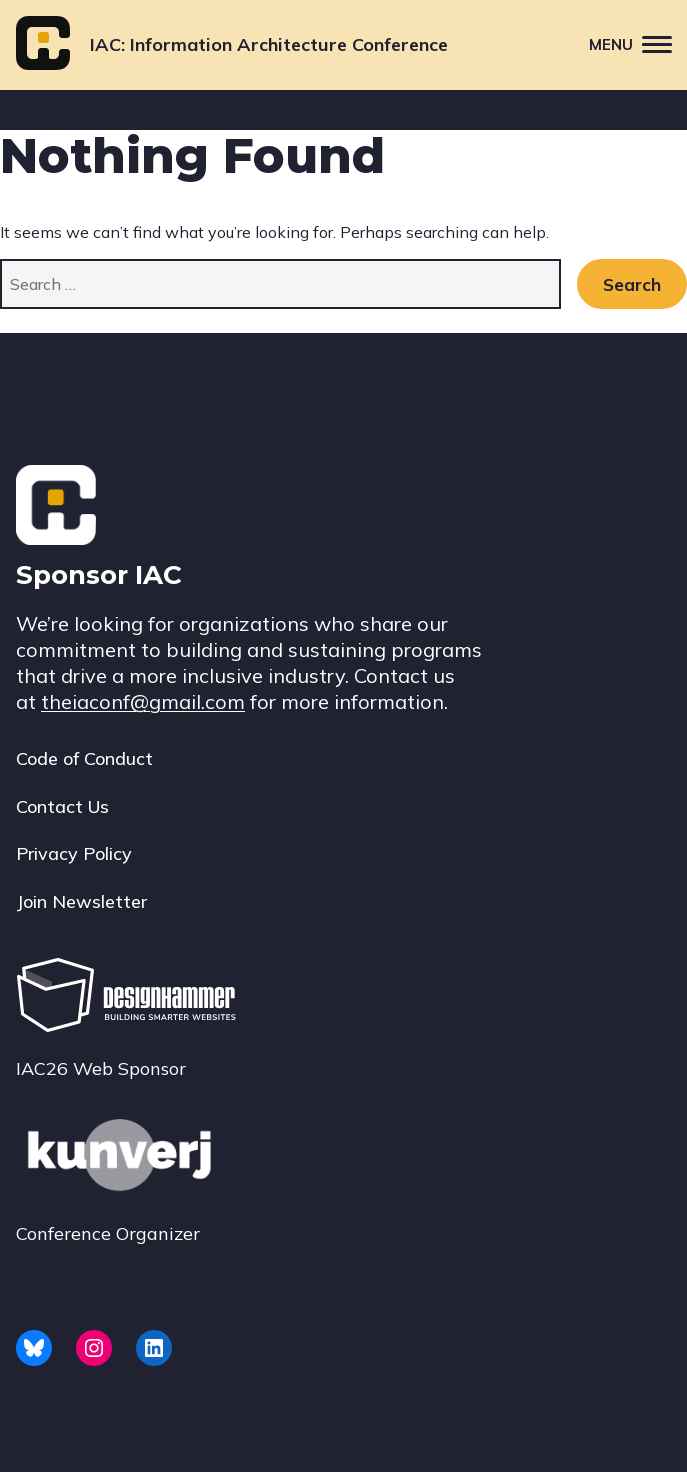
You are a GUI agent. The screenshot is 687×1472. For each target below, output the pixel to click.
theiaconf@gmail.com (143, 701)
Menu (638, 43)
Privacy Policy (74, 853)
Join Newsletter (81, 901)
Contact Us (62, 806)
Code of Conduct (84, 758)
